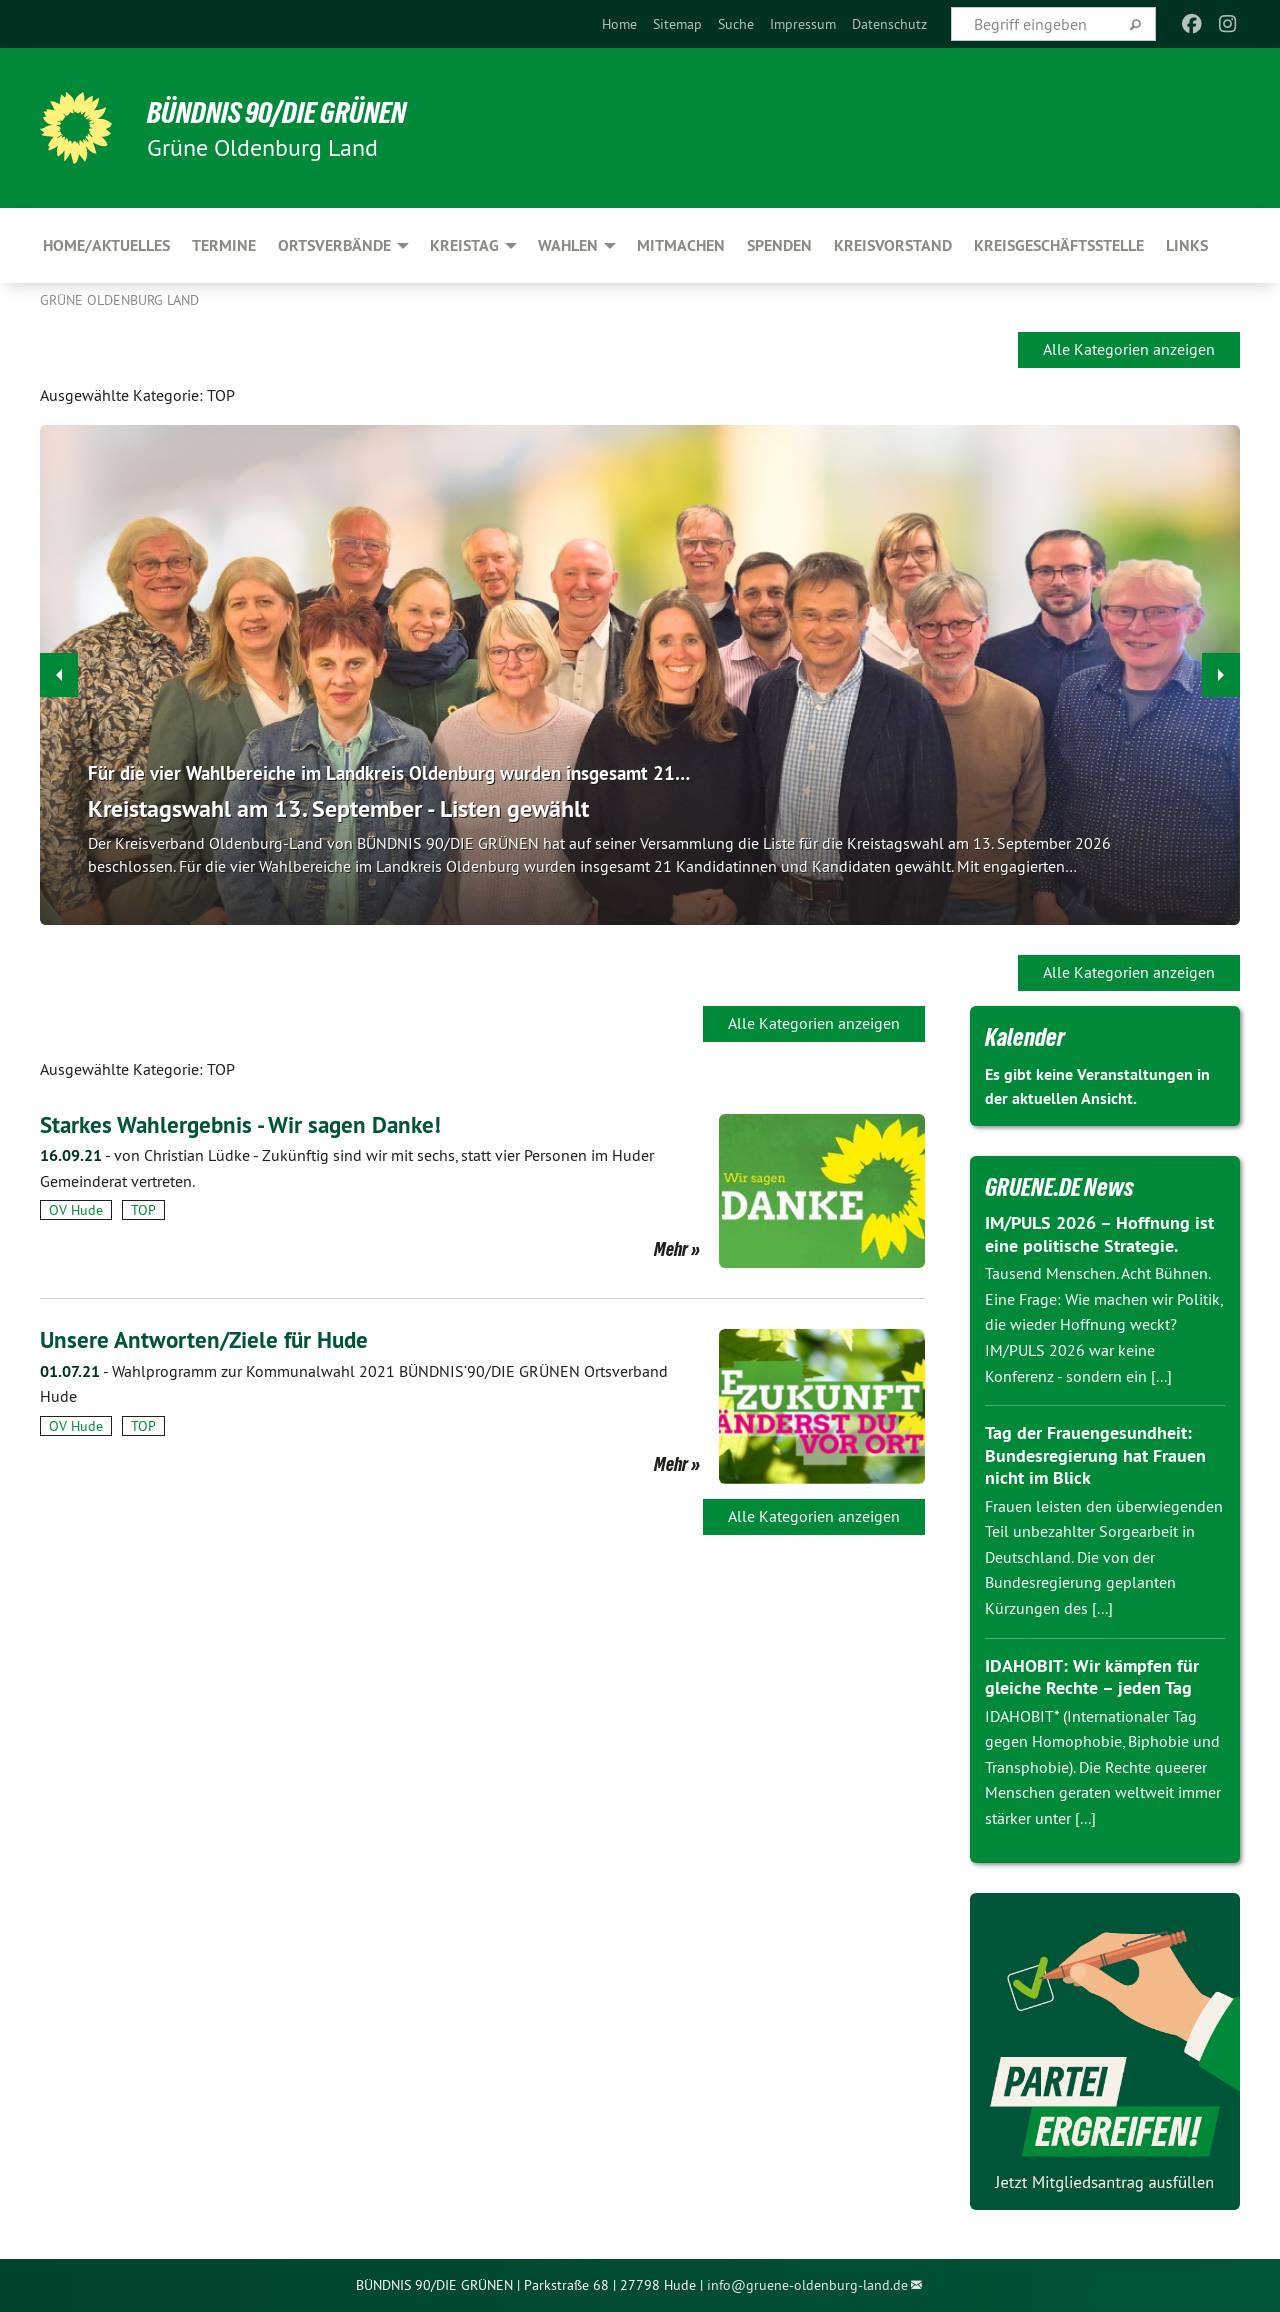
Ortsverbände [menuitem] (334, 245)
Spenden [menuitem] (779, 245)
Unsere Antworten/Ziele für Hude (209, 1339)
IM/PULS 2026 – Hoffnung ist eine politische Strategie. (1099, 1234)
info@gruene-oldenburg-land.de (807, 2285)
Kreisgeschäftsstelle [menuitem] (1059, 245)
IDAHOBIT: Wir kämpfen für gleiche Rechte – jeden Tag (1091, 1677)
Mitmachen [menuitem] (681, 245)
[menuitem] (619, 24)
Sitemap (677, 24)
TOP (143, 1210)
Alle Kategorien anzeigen (1129, 349)
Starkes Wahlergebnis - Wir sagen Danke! (247, 1124)
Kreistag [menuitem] (464, 245)
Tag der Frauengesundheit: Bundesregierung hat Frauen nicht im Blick (1095, 1455)
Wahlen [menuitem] (568, 245)
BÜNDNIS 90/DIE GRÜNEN (286, 112)
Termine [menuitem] (224, 245)
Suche (736, 24)
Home (619, 24)
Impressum (803, 24)
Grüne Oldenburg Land (119, 300)
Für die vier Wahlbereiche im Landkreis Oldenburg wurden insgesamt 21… (402, 773)
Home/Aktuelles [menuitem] (106, 245)
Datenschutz (889, 24)
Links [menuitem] (1187, 245)
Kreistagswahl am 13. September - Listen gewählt (338, 808)
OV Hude (76, 1210)
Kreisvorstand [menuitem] (893, 245)
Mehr (671, 1249)
